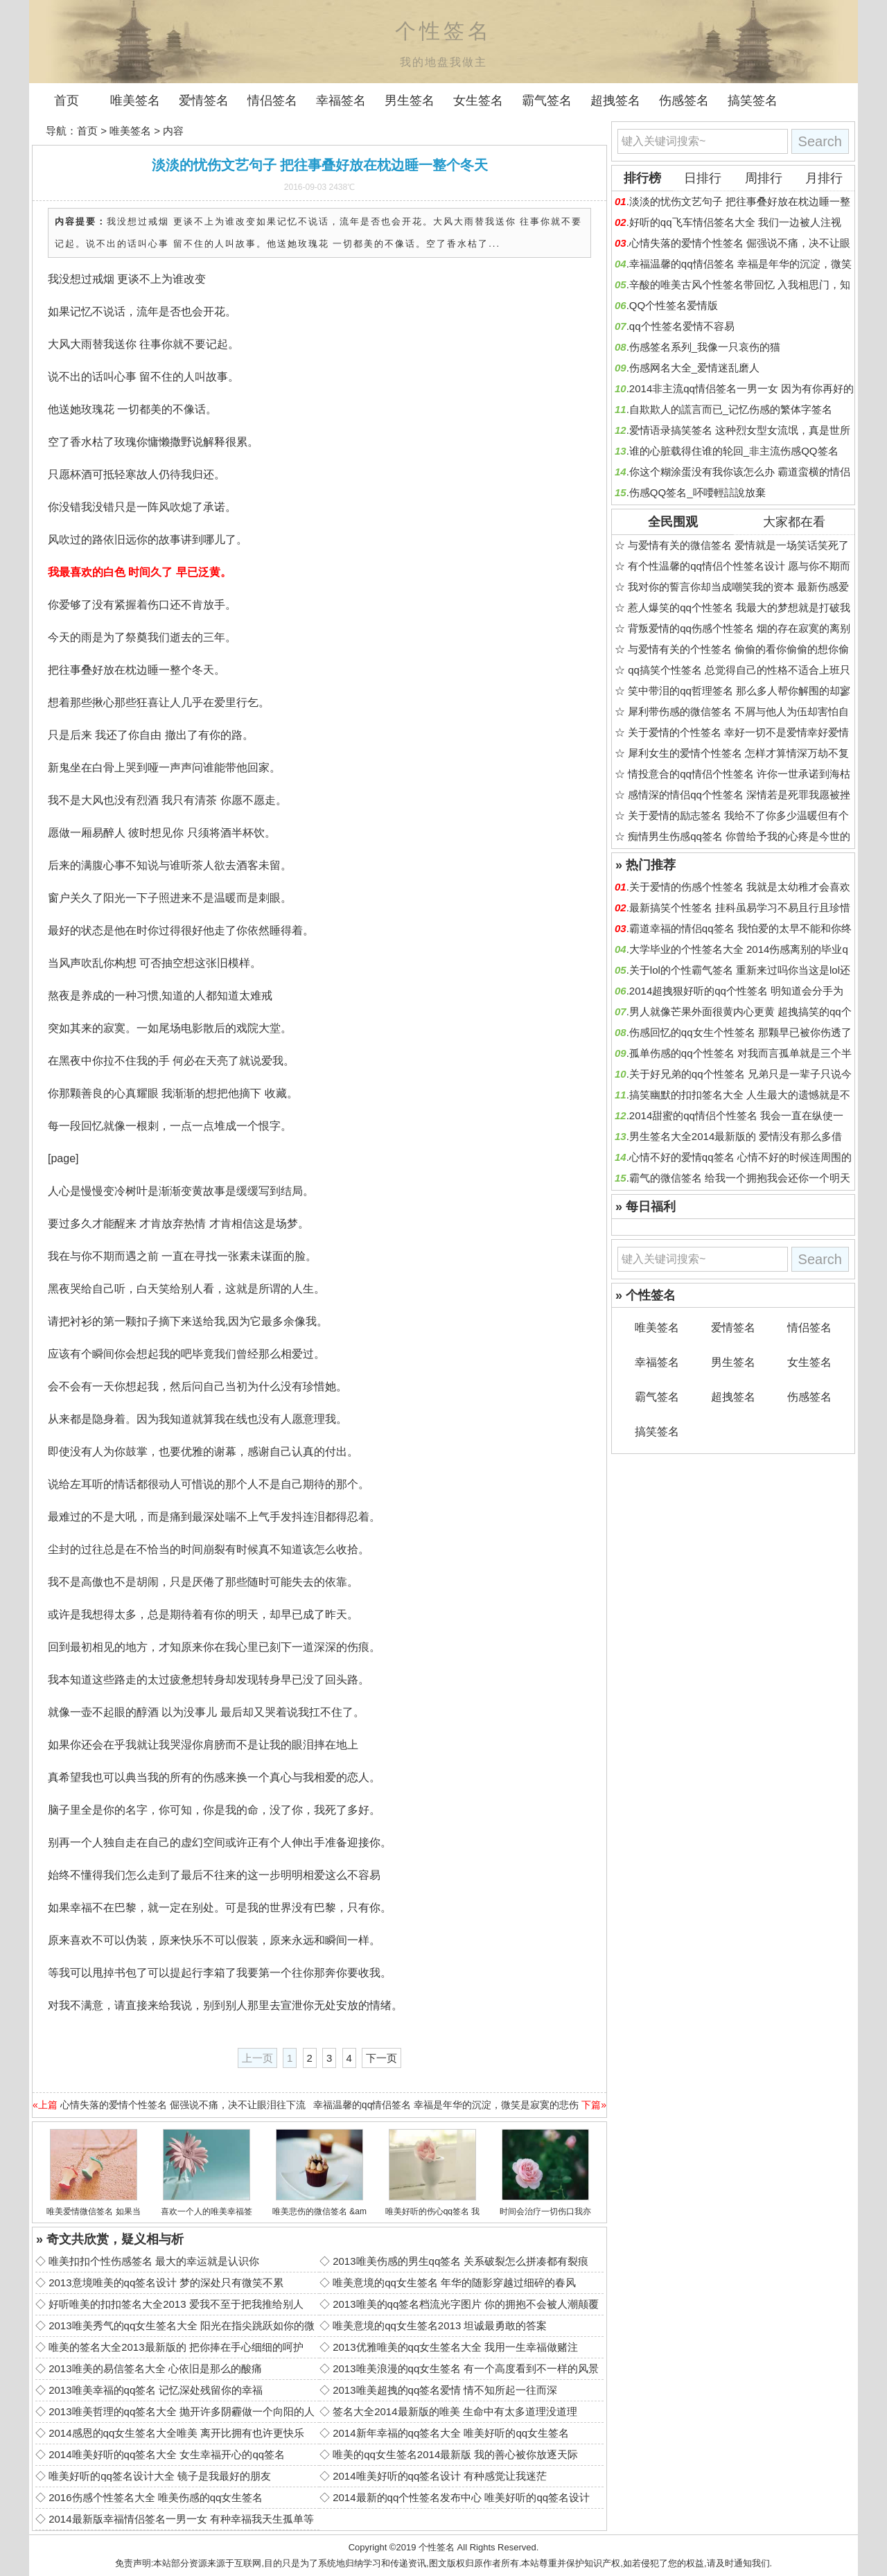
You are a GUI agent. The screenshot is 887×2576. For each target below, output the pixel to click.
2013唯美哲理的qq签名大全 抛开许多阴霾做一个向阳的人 (182, 2411)
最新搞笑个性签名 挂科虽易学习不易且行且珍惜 (739, 907)
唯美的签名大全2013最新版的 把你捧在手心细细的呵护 (176, 2347)
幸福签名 (341, 100)
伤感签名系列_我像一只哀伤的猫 (704, 347)
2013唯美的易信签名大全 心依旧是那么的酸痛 (155, 2368)
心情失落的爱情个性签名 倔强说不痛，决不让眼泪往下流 (183, 2104)
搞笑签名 (753, 100)
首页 (66, 100)
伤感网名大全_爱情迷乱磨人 (694, 368)
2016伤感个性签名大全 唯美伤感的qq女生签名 (156, 2497)
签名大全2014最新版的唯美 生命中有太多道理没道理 (455, 2411)
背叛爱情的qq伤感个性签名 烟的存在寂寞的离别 (739, 628)
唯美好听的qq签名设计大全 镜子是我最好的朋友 (160, 2476)
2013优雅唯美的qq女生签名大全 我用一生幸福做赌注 (455, 2347)
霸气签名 (547, 100)
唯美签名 (135, 100)
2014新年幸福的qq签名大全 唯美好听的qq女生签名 (451, 2433)
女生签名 (478, 100)
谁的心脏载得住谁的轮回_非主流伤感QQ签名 (733, 451)
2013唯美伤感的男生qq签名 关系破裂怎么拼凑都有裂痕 (460, 2261)
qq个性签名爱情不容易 (682, 326)
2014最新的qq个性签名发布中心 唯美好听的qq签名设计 (461, 2497)
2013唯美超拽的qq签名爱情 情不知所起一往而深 (445, 2390)
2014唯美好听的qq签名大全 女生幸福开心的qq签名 (167, 2454)
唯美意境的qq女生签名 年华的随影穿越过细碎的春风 (454, 2282)
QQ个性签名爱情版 (673, 305)
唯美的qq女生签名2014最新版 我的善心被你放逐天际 (455, 2454)
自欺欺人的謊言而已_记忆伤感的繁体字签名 (730, 409)
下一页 (381, 2058)
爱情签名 (204, 100)
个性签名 (437, 2547)
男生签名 (409, 100)
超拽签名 (615, 100)
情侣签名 (272, 100)
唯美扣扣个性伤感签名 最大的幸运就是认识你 (154, 2261)
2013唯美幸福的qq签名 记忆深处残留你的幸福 (156, 2390)
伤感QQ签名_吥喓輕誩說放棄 (697, 492)
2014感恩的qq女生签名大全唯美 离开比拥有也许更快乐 (176, 2433)
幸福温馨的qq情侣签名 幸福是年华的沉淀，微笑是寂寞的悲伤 (446, 2104)
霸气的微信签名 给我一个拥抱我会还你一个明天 (739, 1178)
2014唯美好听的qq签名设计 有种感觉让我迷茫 (440, 2476)
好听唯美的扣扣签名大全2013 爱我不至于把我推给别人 (176, 2304)
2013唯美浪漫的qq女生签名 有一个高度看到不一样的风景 (466, 2368)
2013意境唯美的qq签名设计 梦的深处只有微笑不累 (166, 2282)
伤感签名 (684, 100)
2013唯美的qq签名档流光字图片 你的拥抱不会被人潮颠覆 (466, 2304)
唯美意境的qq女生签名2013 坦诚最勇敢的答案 (440, 2325)
